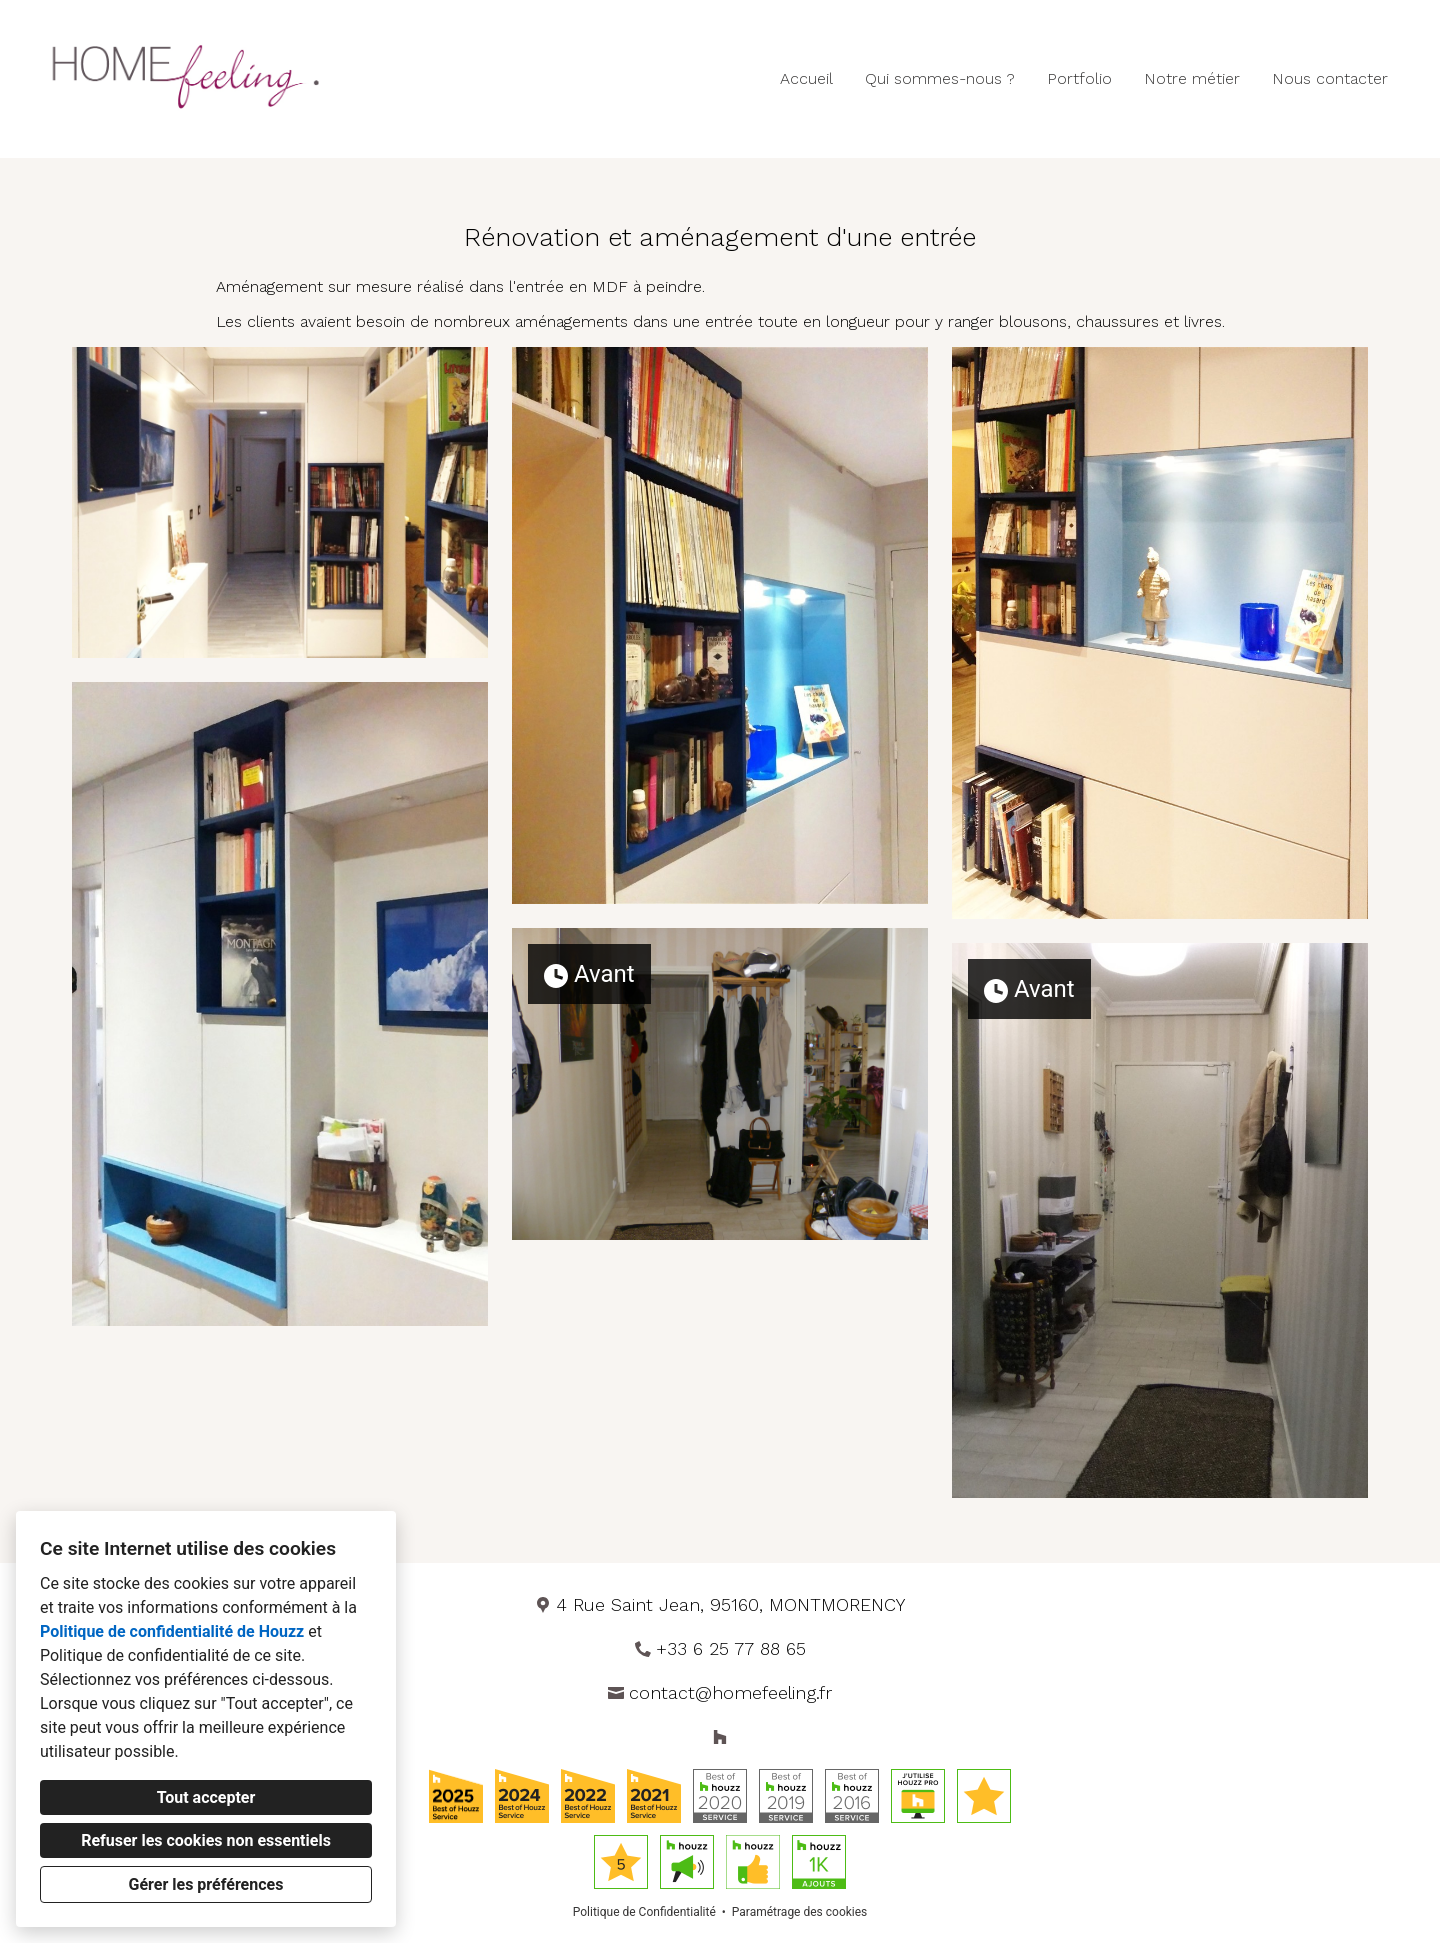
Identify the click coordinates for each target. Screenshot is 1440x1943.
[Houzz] (720, 1737)
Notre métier (1192, 78)
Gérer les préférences (206, 1884)
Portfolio (1079, 78)
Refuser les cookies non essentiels (206, 1840)
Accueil (806, 78)
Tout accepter (206, 1797)
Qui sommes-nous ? (940, 78)
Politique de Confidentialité (644, 1912)
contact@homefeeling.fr (730, 1692)
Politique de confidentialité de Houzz (172, 1631)
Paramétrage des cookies (799, 1912)
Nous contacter (1330, 78)
